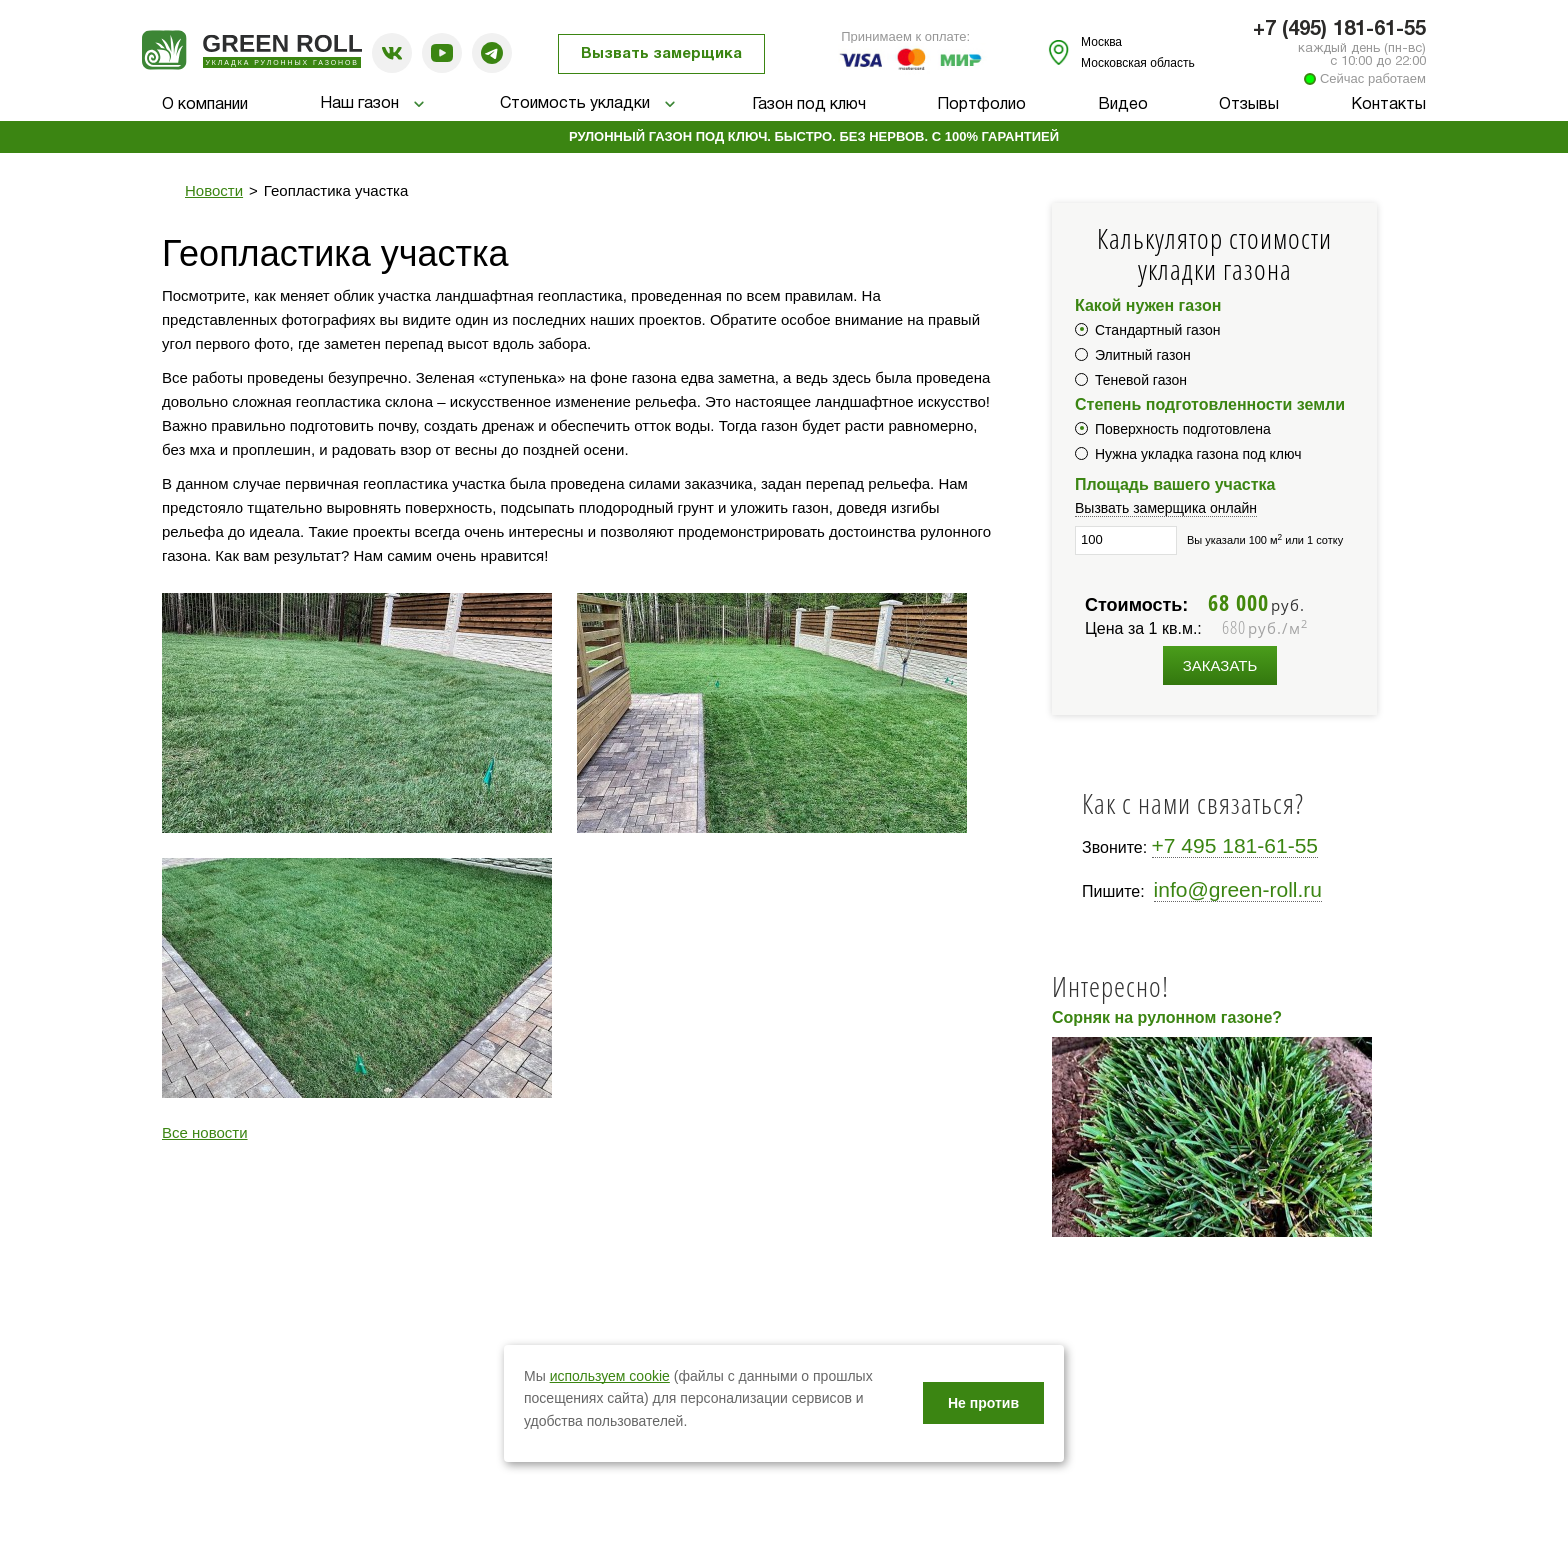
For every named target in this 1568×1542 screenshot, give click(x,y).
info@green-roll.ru (1238, 889)
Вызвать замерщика (661, 54)
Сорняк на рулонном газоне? (1167, 1017)
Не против (983, 1403)
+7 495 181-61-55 (1235, 845)
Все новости (205, 1132)
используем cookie (610, 1376)
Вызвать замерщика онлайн (1166, 508)
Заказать (1220, 665)
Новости (214, 190)
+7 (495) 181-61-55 (1339, 30)
